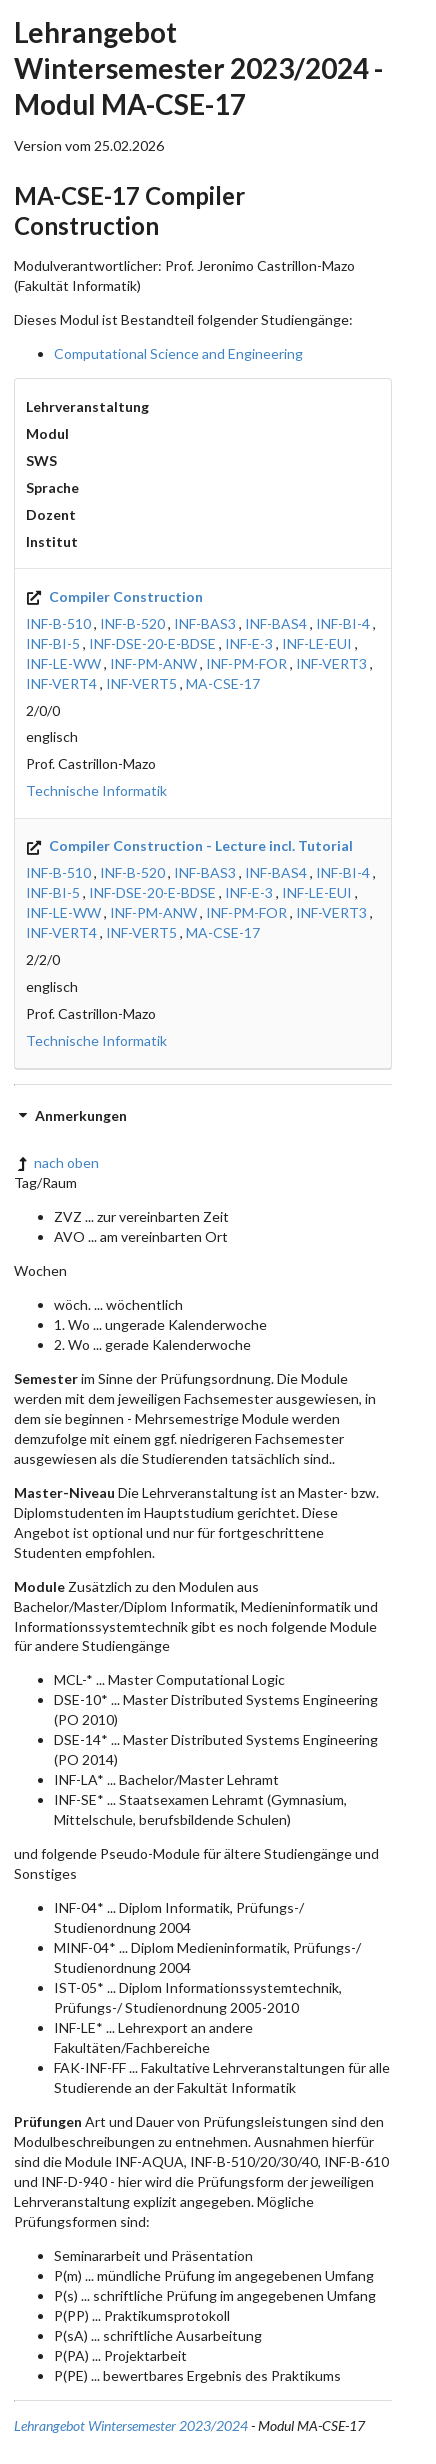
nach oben (56, 1162)
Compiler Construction (114, 596)
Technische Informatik (96, 790)
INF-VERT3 (331, 663)
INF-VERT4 (61, 683)
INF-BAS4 (276, 623)
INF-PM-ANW (153, 663)
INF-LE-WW (63, 663)
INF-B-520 (132, 623)
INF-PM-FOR (246, 663)
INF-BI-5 (53, 643)
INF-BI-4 (343, 623)
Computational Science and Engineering (178, 353)
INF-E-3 (249, 643)
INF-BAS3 (205, 623)
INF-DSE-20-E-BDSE (152, 643)
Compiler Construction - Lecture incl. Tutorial (189, 845)
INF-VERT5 (141, 683)
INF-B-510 (58, 623)
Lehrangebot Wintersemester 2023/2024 (131, 2425)
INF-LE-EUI (317, 643)
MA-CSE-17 (223, 683)
